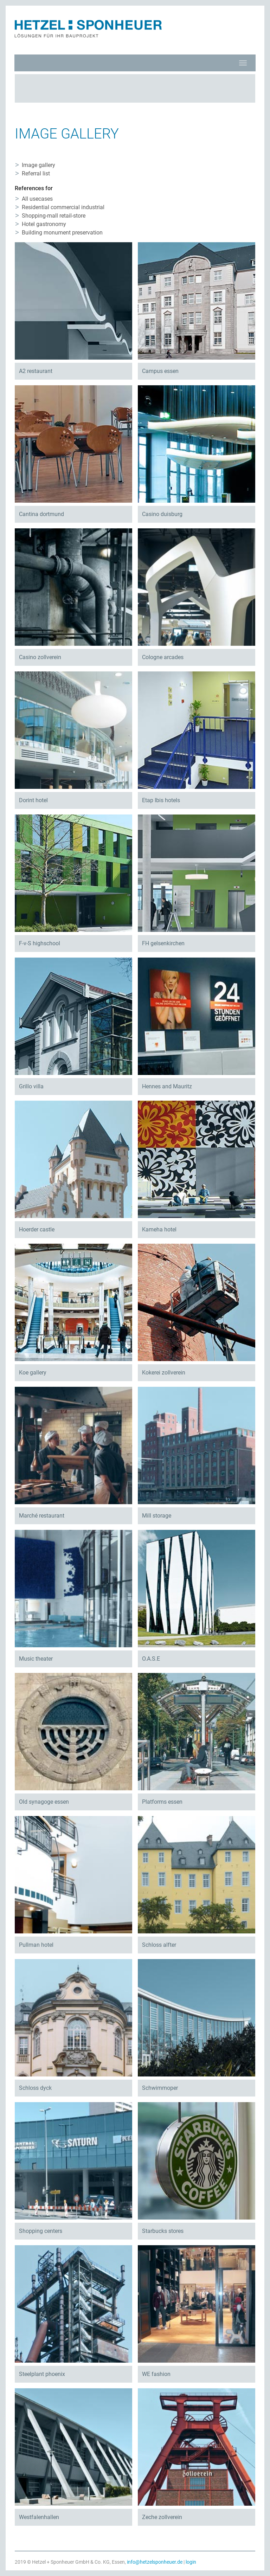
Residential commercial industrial (63, 207)
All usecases (37, 198)
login (191, 2562)
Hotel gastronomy (44, 224)
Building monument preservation (62, 232)
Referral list (36, 173)
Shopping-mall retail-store (53, 215)
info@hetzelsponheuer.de (154, 2562)
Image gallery (38, 165)
